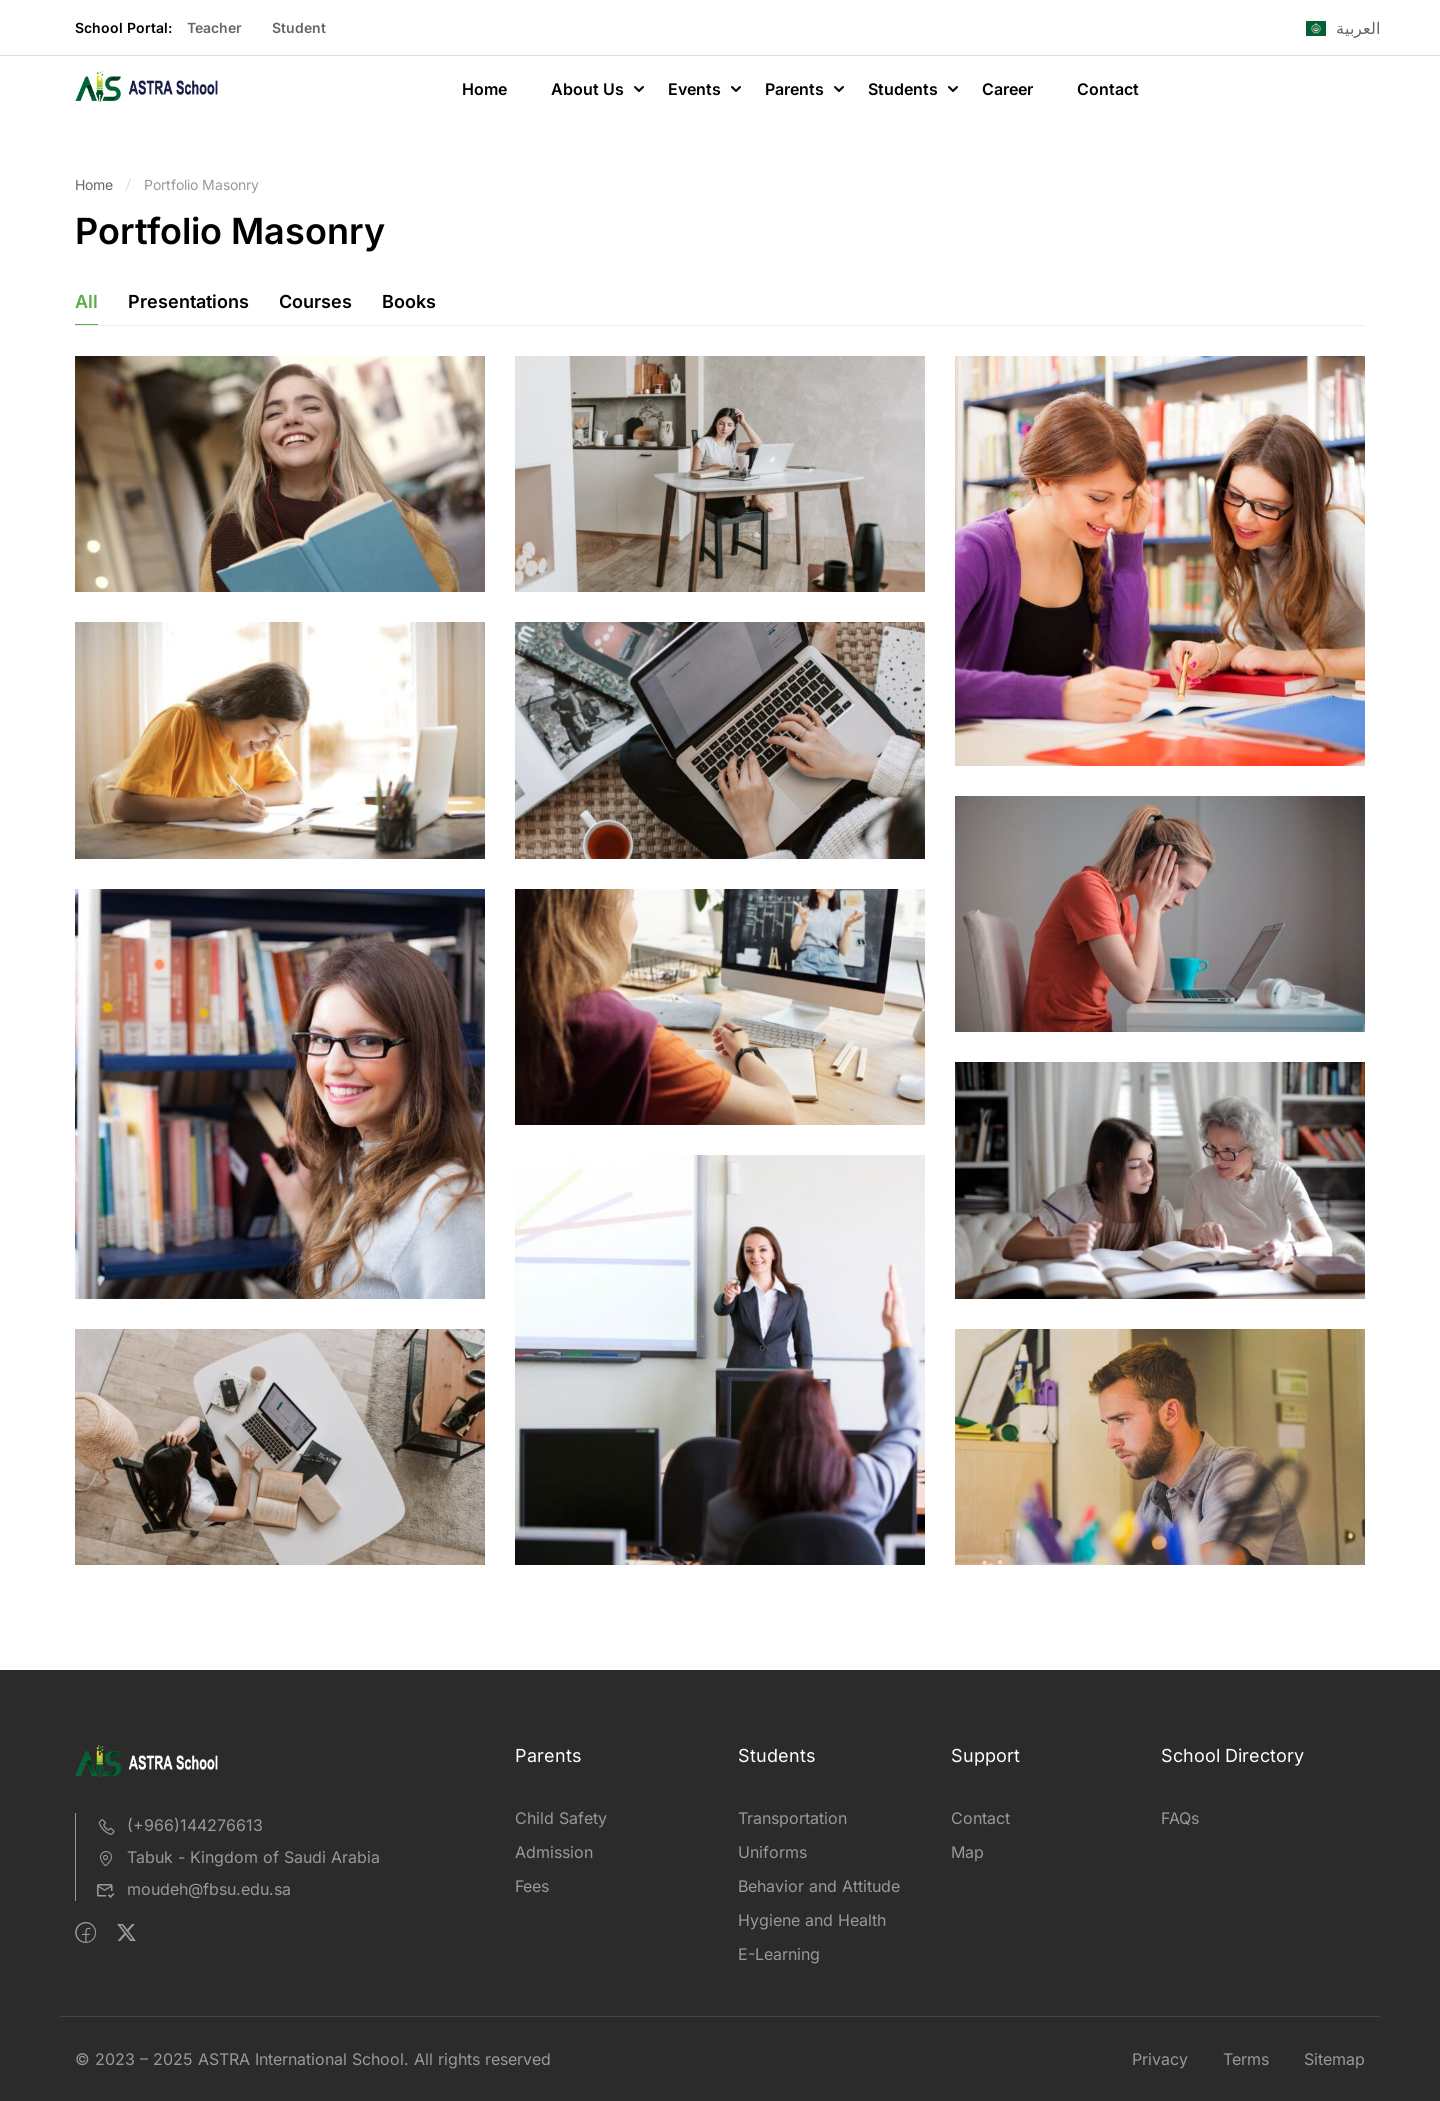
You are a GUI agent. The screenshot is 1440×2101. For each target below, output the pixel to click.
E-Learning (779, 1954)
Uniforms (772, 1852)
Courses (315, 301)
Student (299, 27)
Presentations (188, 301)
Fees (532, 1886)
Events (694, 89)
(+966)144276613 (179, 1825)
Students (903, 89)
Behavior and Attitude (819, 1886)
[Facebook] (85, 1933)
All (86, 301)
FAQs (1180, 1818)
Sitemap (1334, 2059)
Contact (1108, 89)
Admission (554, 1852)
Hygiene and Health (812, 1920)
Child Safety (561, 1818)
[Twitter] (126, 1933)
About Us (587, 89)
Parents (794, 89)
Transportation (792, 1818)
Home (484, 89)
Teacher (214, 27)
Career (1007, 89)
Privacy (1160, 2059)
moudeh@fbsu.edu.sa (193, 1889)
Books (409, 301)
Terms (1246, 2059)
